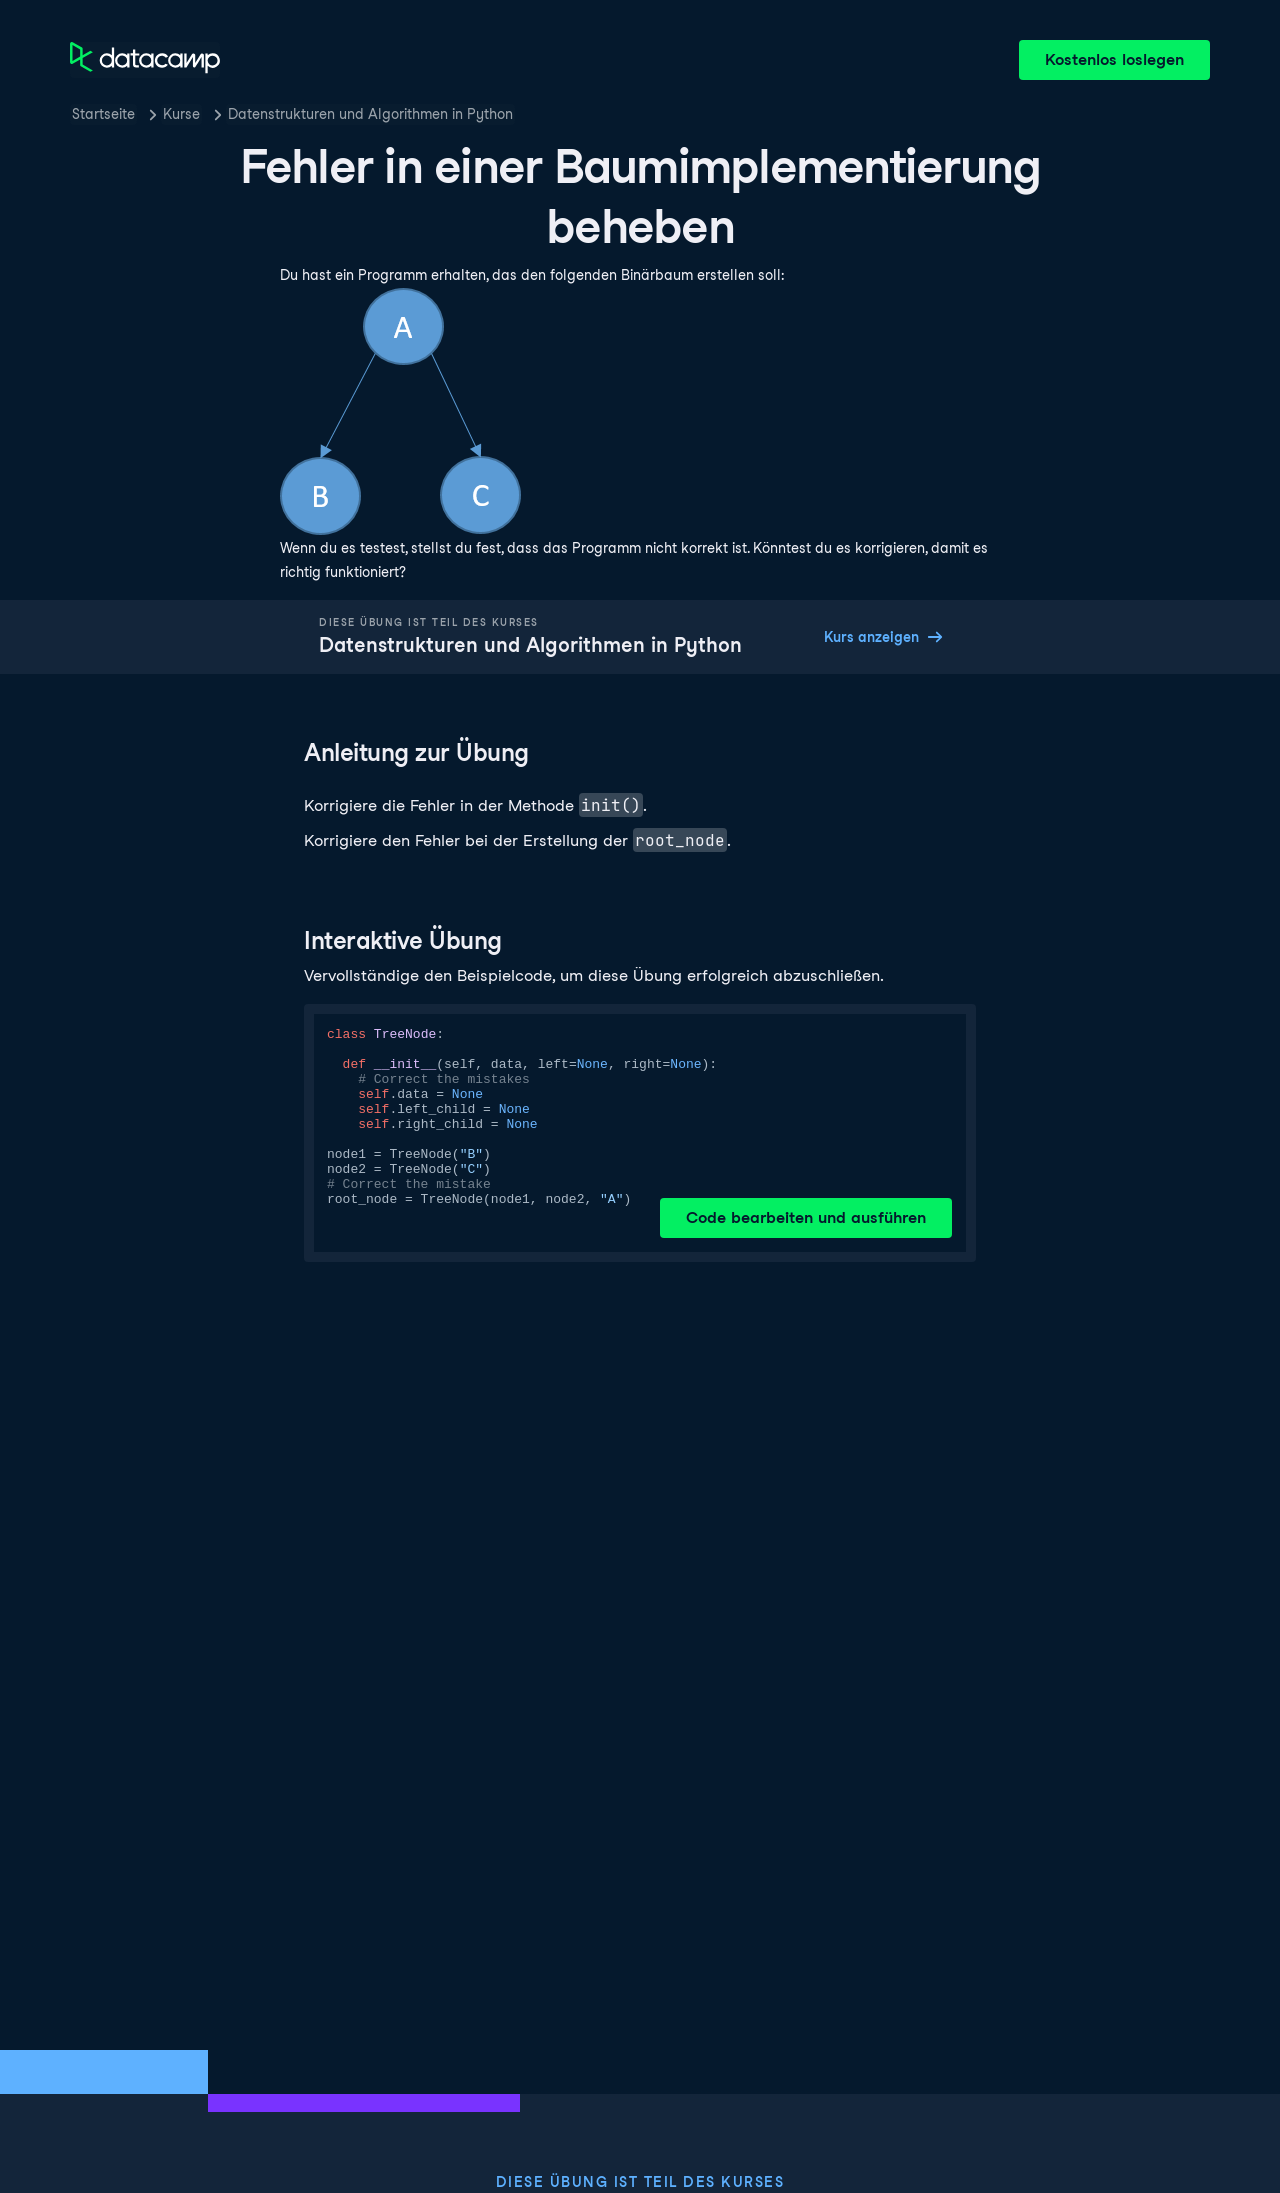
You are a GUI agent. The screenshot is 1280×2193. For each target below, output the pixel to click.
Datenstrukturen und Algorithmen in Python (370, 114)
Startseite (103, 114)
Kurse (181, 114)
